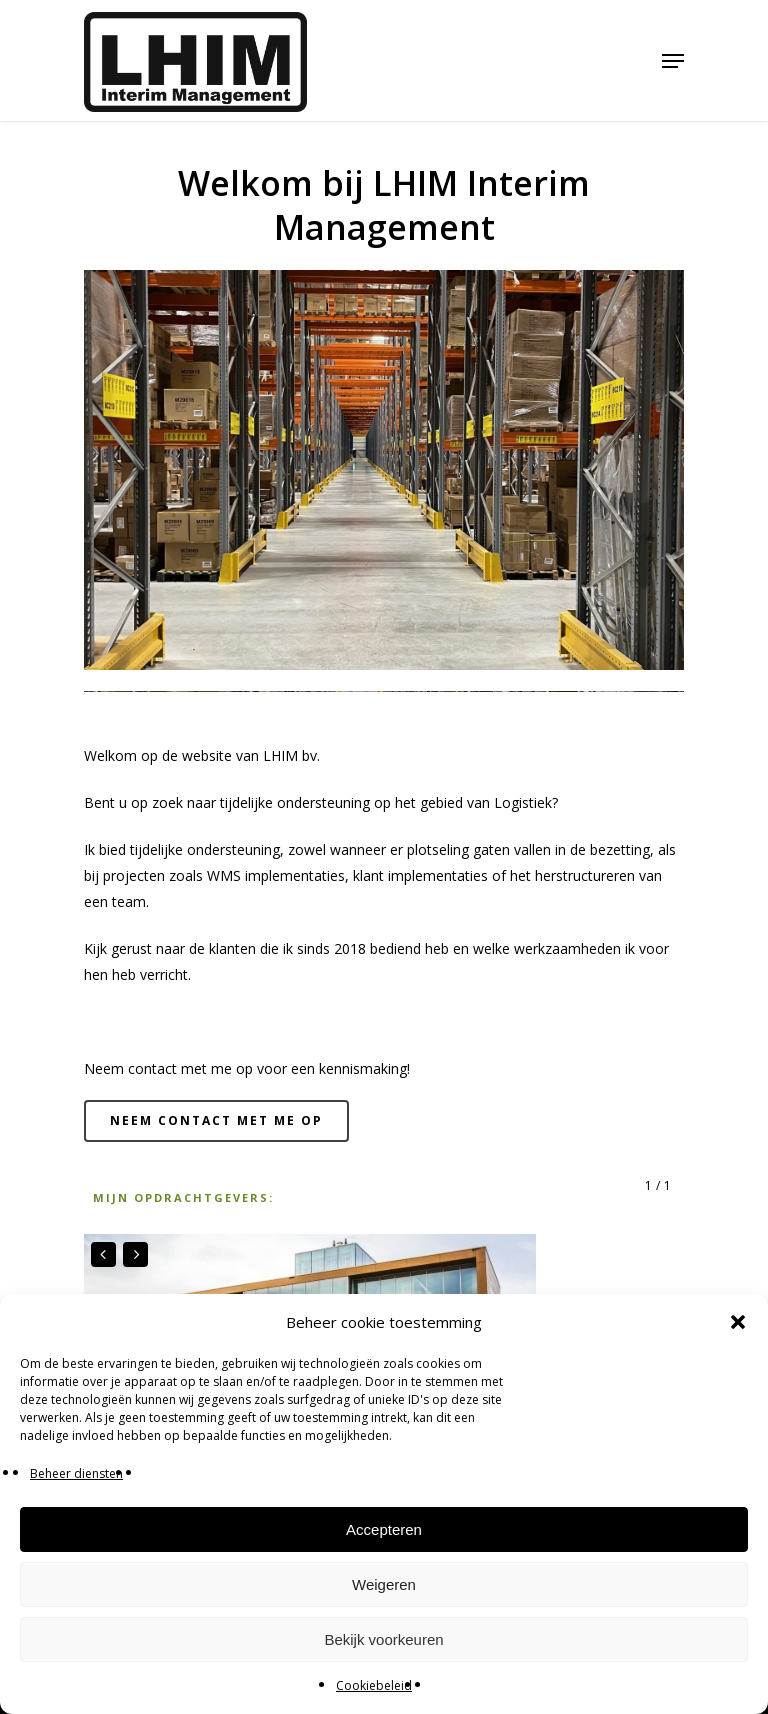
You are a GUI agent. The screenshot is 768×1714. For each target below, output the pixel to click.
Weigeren (384, 1584)
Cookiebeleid (374, 1685)
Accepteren (384, 1529)
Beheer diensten (76, 1473)
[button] (738, 1322)
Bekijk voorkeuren (383, 1639)
